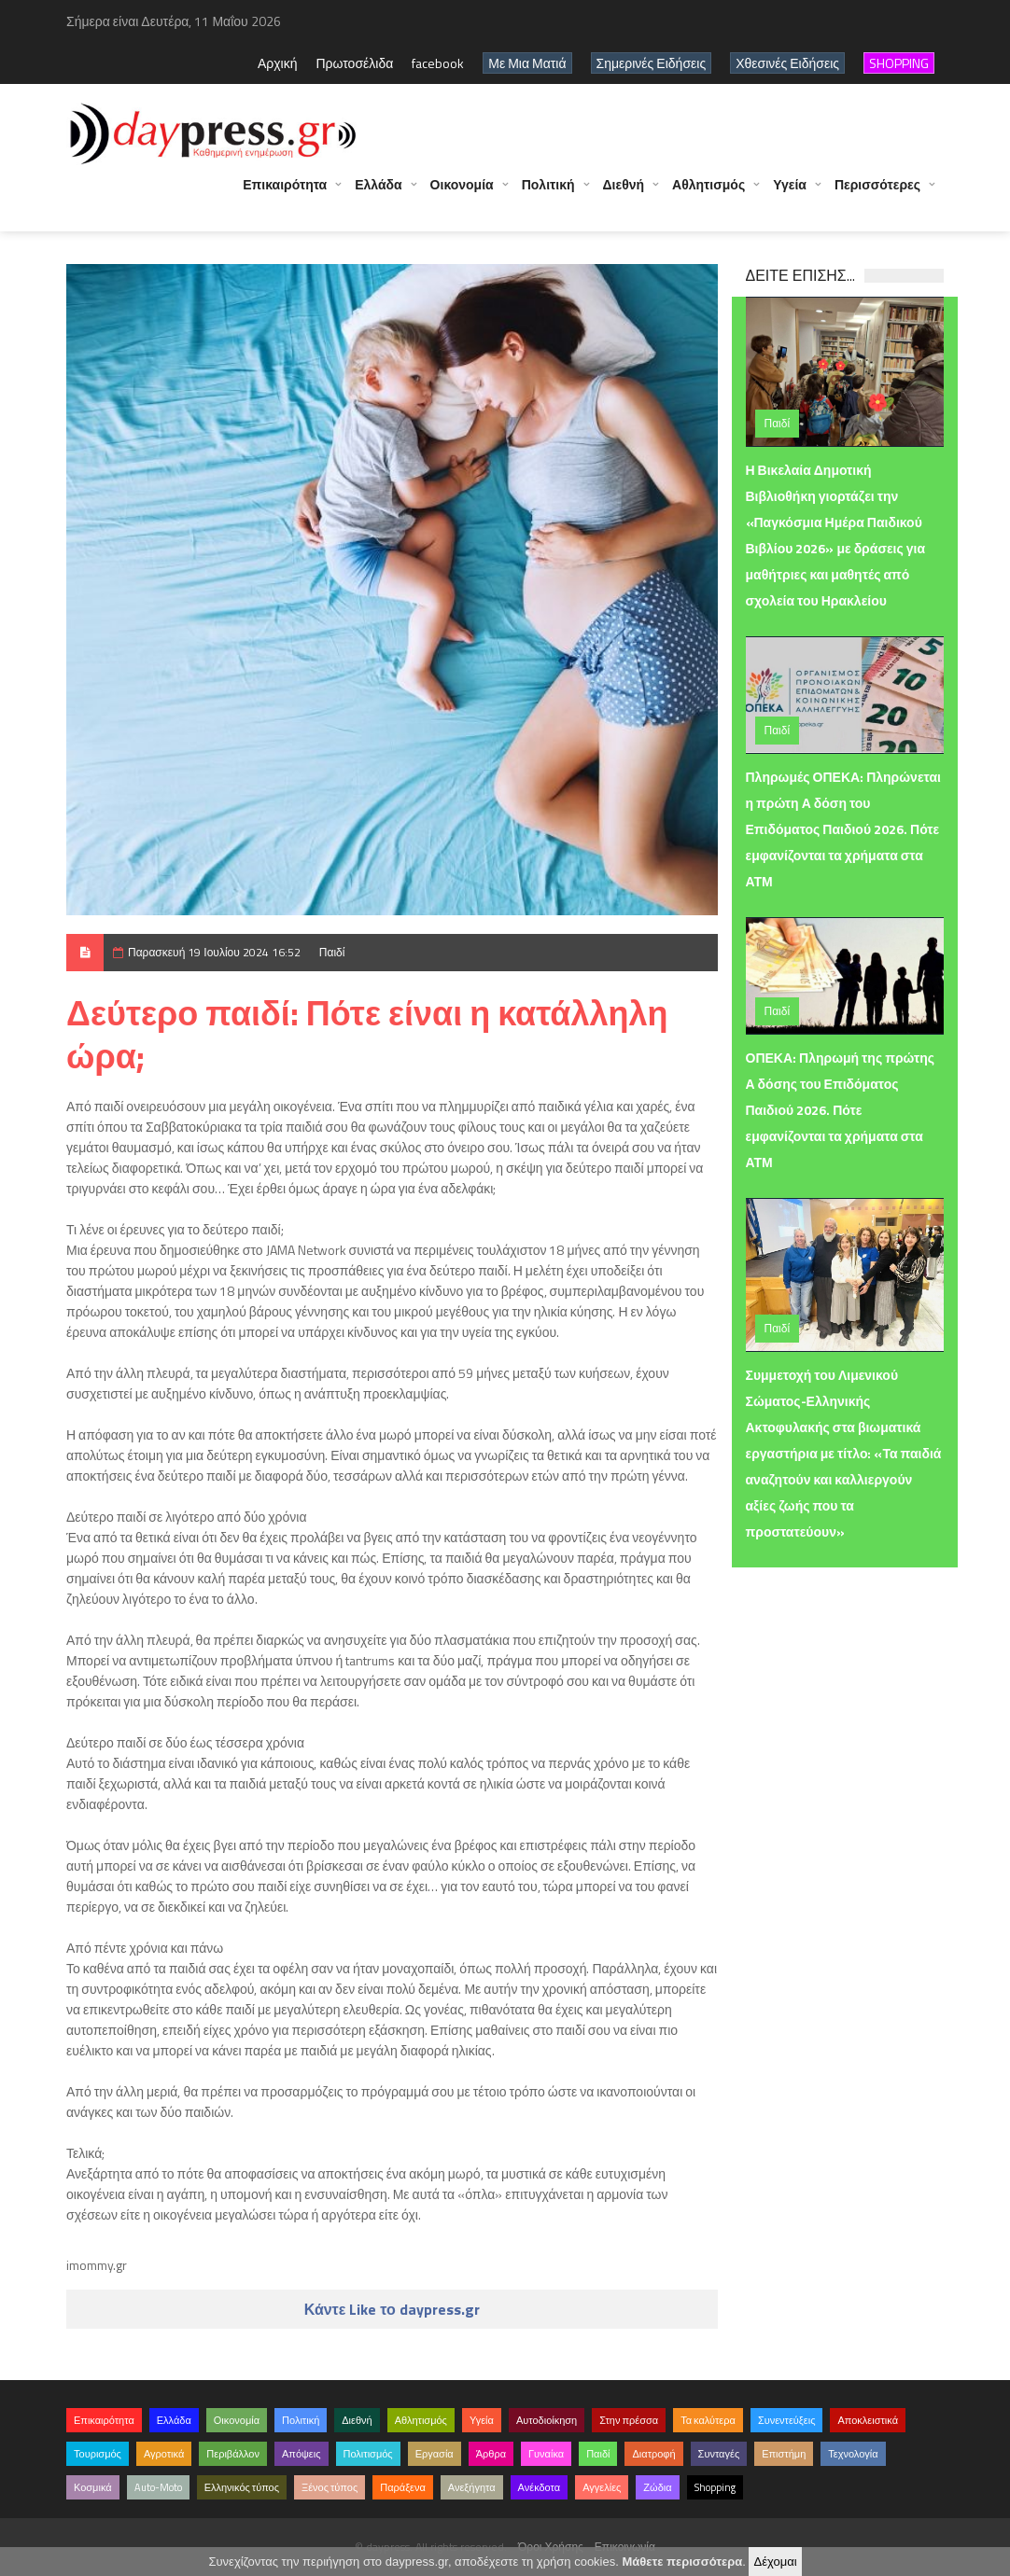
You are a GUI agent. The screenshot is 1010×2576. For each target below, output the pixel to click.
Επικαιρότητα (285, 193)
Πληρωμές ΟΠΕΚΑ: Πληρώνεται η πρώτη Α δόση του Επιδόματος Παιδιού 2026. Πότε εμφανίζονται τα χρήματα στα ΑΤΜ (843, 829)
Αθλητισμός (708, 193)
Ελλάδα (378, 193)
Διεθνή (624, 193)
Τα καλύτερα (708, 2420)
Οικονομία (462, 193)
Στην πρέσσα (628, 2420)
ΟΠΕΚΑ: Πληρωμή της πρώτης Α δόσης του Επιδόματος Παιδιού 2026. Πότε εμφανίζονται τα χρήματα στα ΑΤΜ (840, 1110)
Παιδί (332, 952)
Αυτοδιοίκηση (546, 2420)
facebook (438, 63)
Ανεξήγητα (472, 2487)
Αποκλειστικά (867, 2420)
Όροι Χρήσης (550, 2546)
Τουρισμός (97, 2453)
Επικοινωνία (625, 2546)
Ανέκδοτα (539, 2487)
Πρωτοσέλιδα (354, 63)
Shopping (715, 2487)
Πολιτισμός (368, 2453)
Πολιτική (548, 193)
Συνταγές (719, 2453)
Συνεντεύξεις (787, 2420)
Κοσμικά (93, 2487)
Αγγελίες (601, 2487)
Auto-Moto (158, 2487)
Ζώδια (657, 2487)
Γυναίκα (546, 2453)
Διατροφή (653, 2453)
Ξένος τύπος (330, 2487)
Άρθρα (491, 2453)
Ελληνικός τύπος (241, 2487)
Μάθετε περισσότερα (682, 2562)
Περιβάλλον (233, 2453)
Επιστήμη (784, 2453)
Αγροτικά (164, 2453)
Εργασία (434, 2453)
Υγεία (790, 193)
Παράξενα (403, 2487)
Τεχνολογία (852, 2453)
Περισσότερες (877, 193)
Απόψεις (301, 2453)
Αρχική (278, 63)
